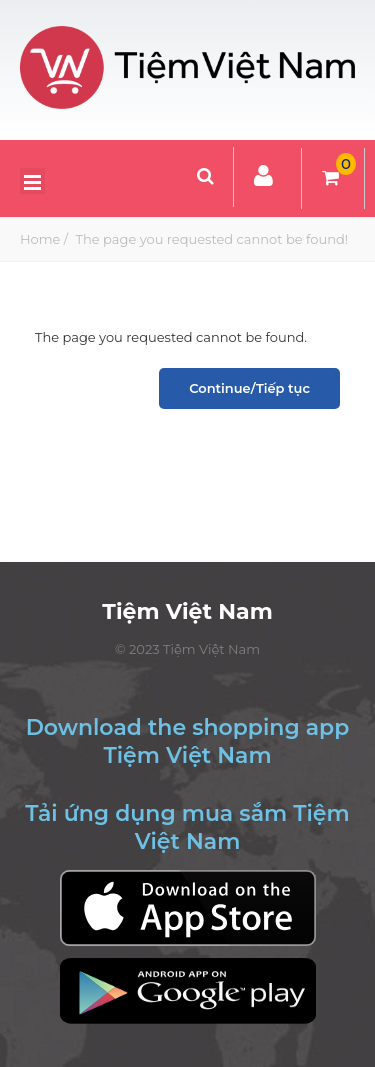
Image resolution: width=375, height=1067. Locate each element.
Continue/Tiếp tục (249, 388)
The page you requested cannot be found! (210, 239)
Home (40, 239)
